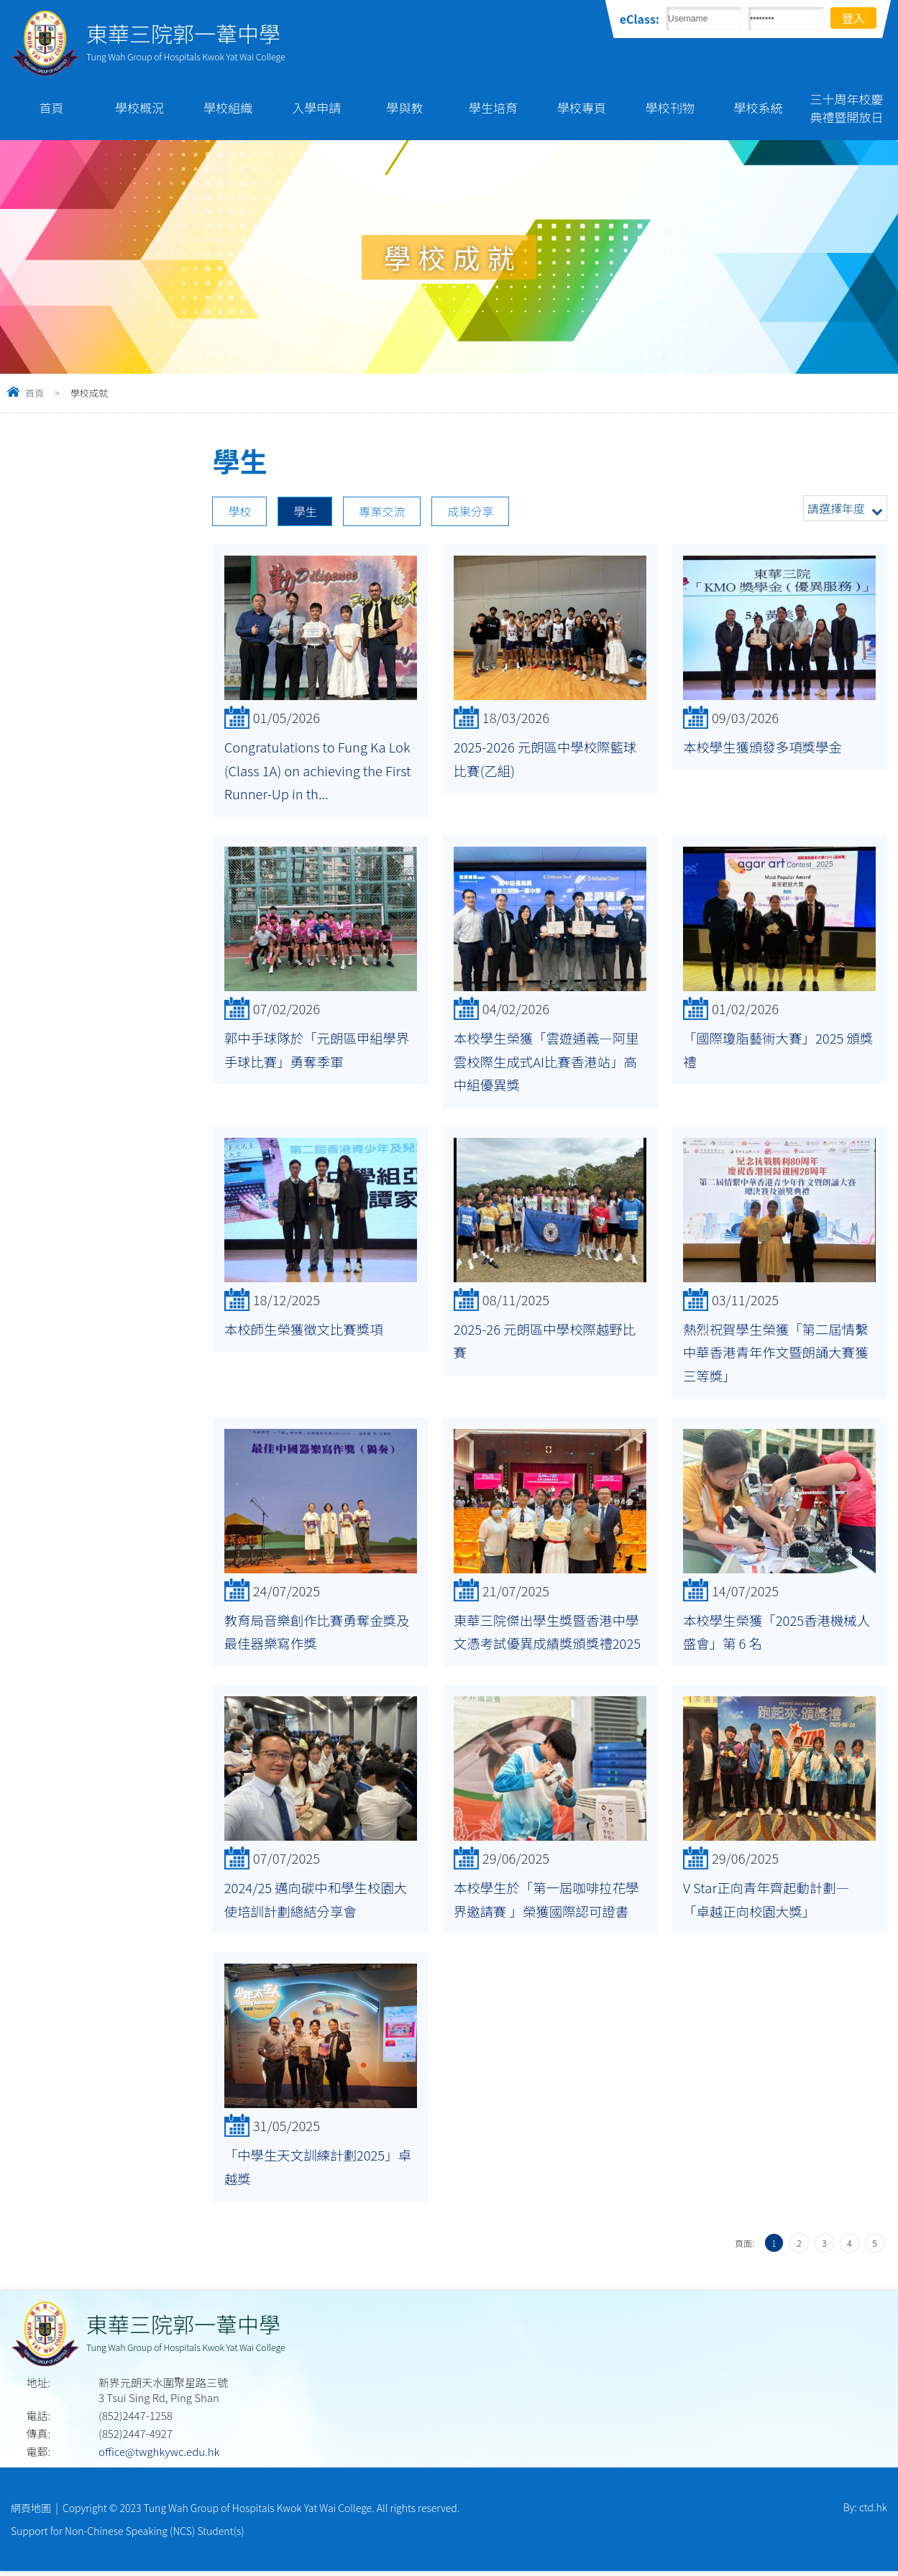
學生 (304, 511)
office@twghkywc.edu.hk (158, 2454)
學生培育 (493, 107)
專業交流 (382, 511)
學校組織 (227, 107)
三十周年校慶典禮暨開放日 (847, 108)
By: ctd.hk (865, 2511)
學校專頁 (581, 107)
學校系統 (758, 107)
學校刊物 (670, 107)
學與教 (405, 107)
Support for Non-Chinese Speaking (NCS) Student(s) (127, 2535)
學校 (239, 511)
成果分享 (470, 511)
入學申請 (316, 107)
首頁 (51, 107)
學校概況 (139, 107)
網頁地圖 (31, 2511)
